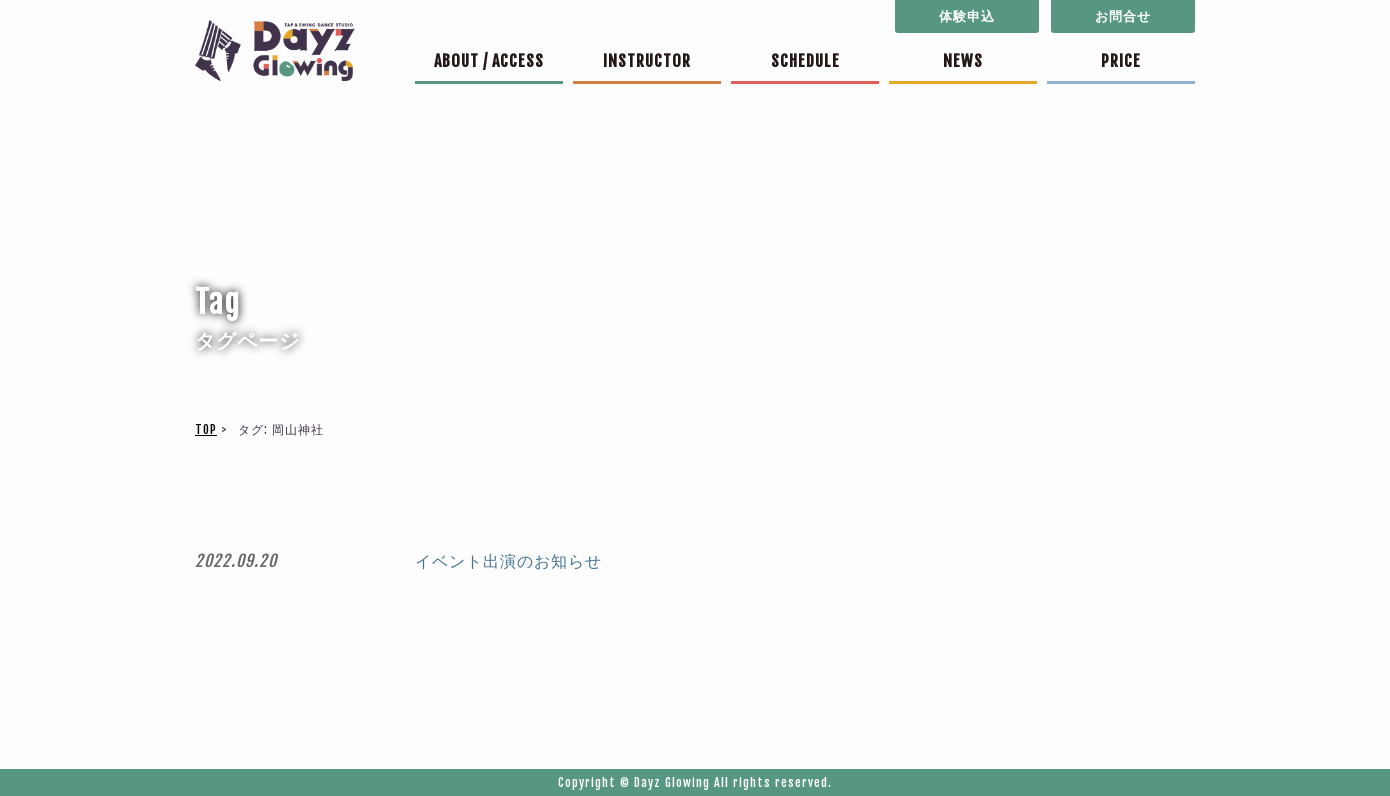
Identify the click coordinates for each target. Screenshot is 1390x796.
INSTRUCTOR (647, 61)
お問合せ (1123, 16)
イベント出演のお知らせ (508, 561)
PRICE (1121, 61)
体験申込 (967, 16)
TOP (206, 429)
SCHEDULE (805, 61)
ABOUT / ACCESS (489, 61)
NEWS (963, 61)
